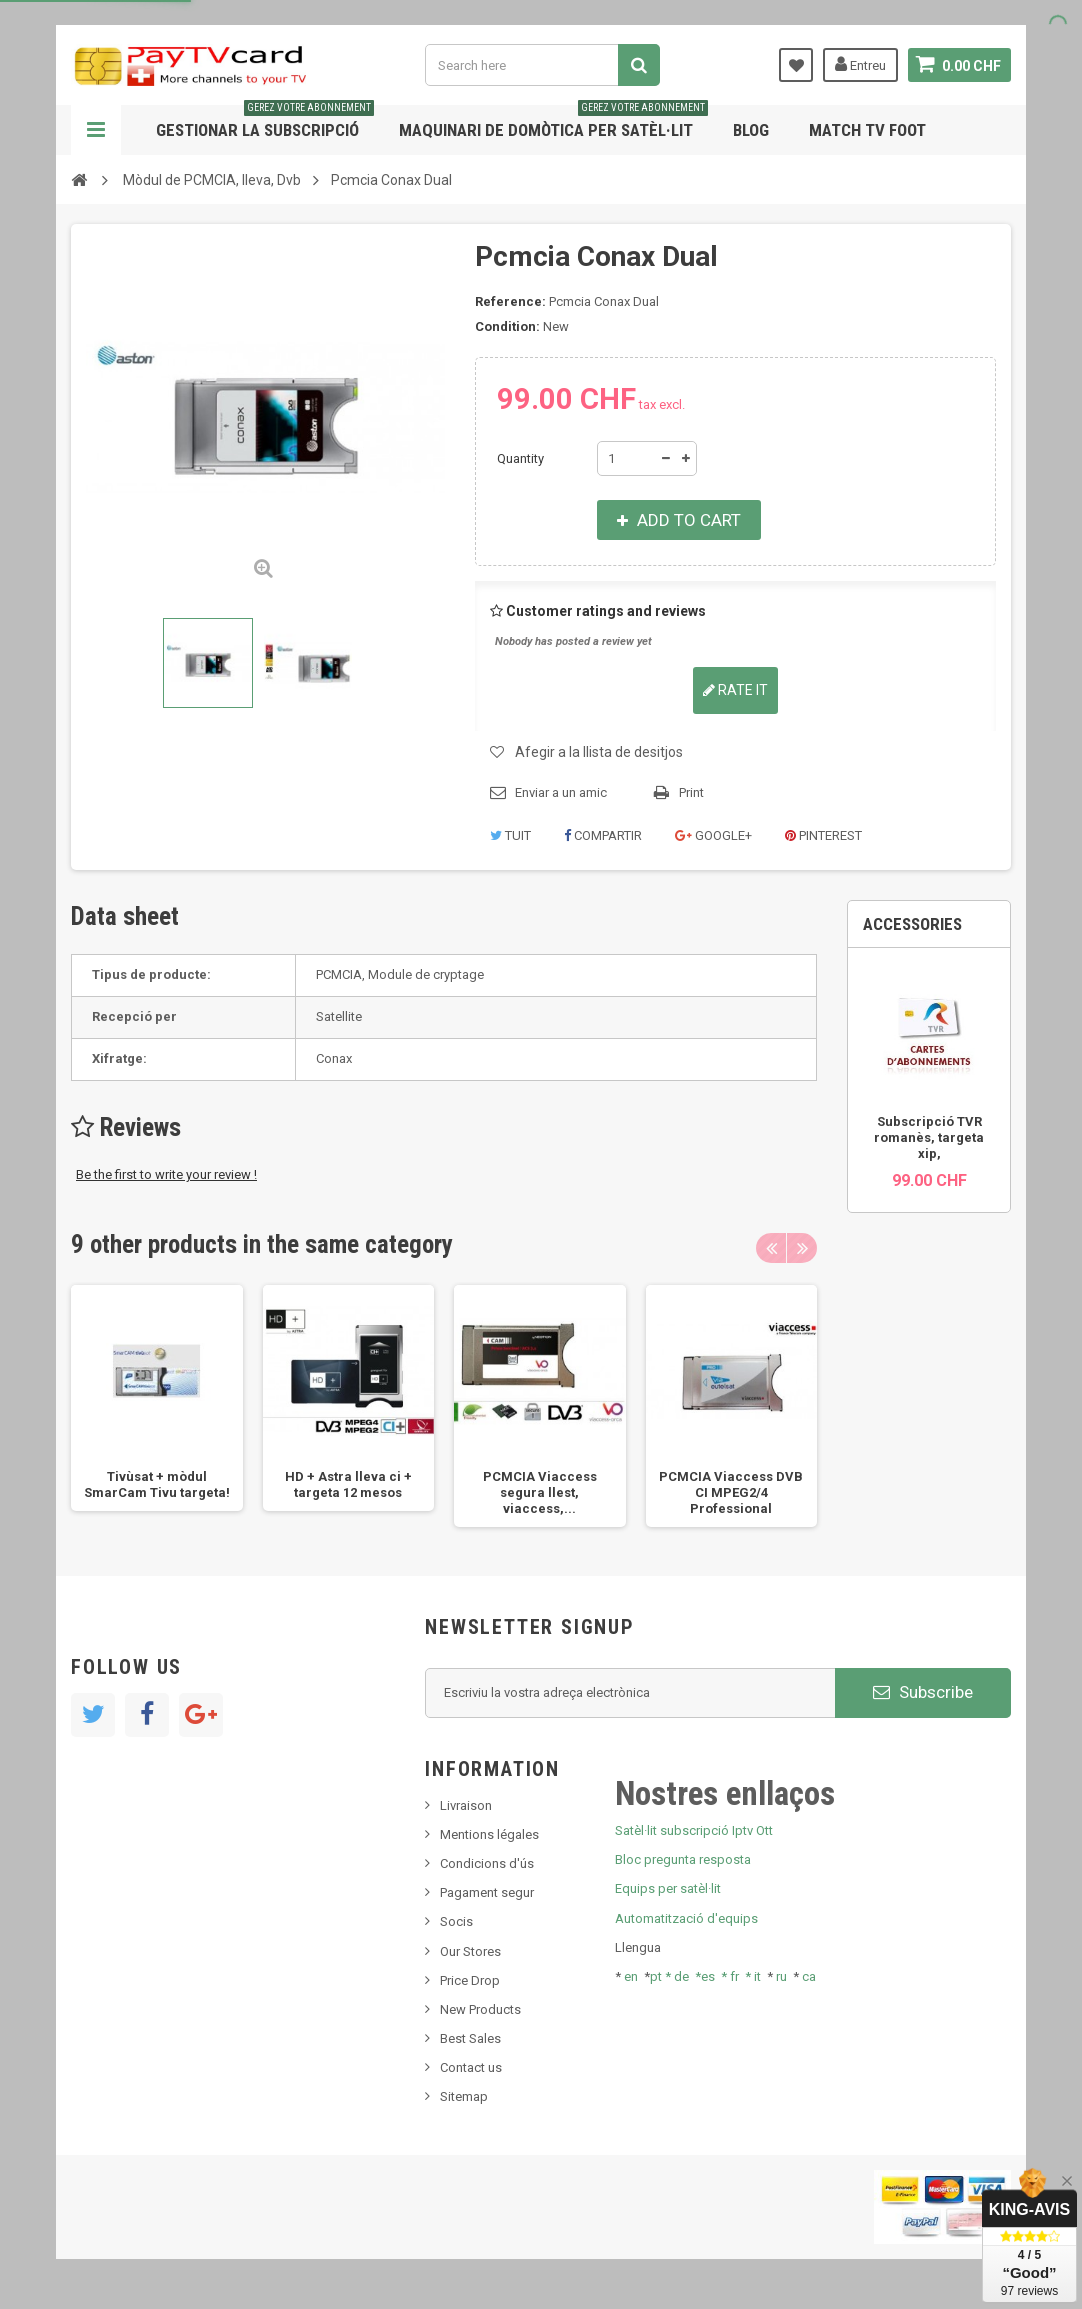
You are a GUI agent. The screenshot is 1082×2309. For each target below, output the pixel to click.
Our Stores (470, 1951)
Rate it (735, 690)
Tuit (510, 835)
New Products (480, 2009)
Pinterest (823, 835)
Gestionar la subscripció (265, 122)
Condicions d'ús (487, 1863)
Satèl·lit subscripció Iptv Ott (694, 1830)
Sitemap (464, 2096)
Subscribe (923, 1692)
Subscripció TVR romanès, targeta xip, (929, 1137)
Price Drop (470, 1980)
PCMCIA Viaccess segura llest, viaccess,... (540, 1492)
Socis (456, 1921)
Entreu (860, 64)
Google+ (713, 835)
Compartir (603, 835)
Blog (751, 130)
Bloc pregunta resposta (683, 1859)
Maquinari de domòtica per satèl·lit (553, 122)
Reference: (510, 301)
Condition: (507, 326)
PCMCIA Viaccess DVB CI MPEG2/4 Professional (731, 1492)
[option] (157, 1398)
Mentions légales (489, 1834)
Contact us (471, 2067)
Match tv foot (867, 130)
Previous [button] (771, 1248)
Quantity (520, 458)
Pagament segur (487, 1892)
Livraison (466, 1805)
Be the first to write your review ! (166, 1174)
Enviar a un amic (561, 792)
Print (691, 792)
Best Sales (470, 2038)
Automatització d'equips (686, 1918)
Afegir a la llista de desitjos (599, 752)
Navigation (96, 130)
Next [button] (802, 1248)
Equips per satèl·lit (668, 1888)
